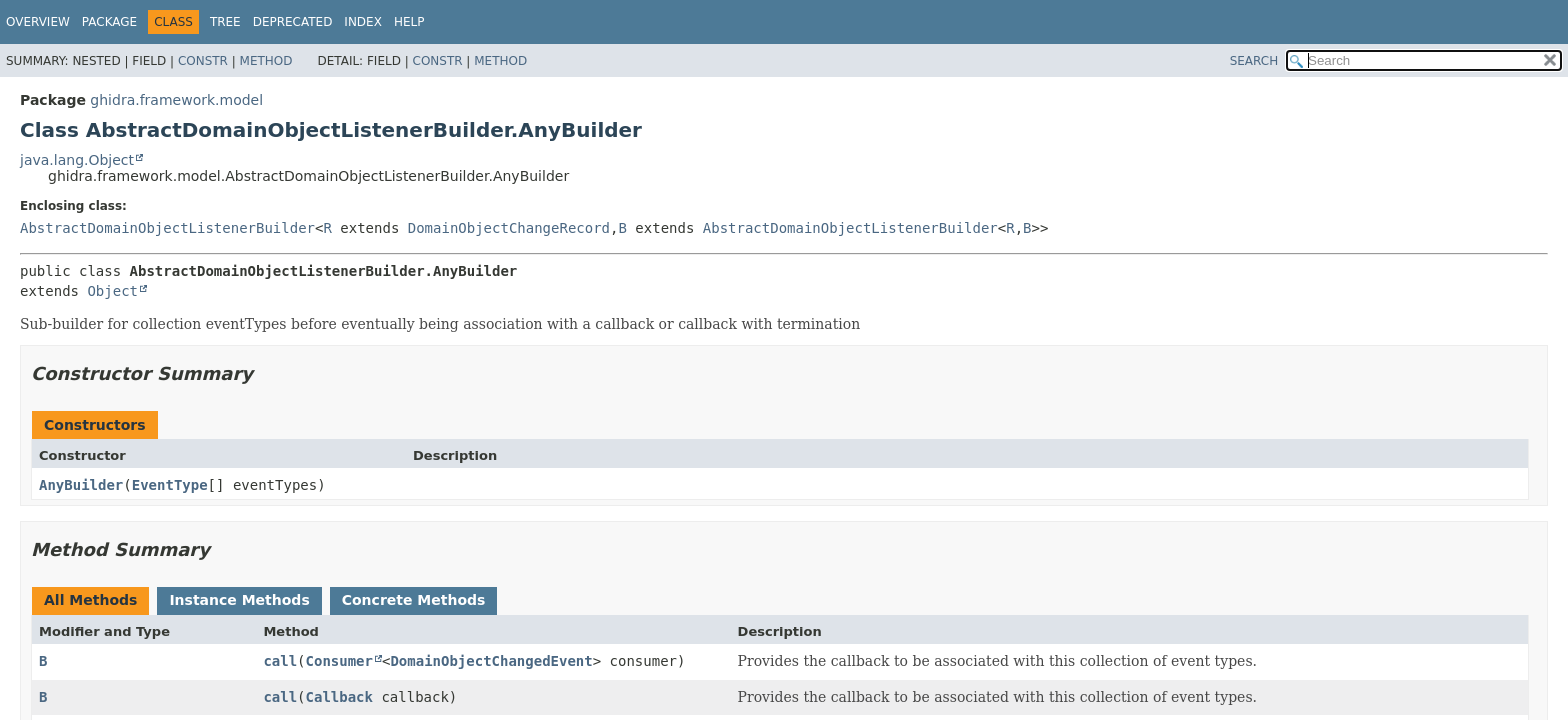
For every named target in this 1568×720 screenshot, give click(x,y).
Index (363, 22)
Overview (38, 22)
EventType (170, 485)
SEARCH (1254, 61)
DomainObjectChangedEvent (491, 661)
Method (266, 61)
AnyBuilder (81, 485)
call (280, 661)
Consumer (339, 661)
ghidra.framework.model (176, 100)
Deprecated (293, 22)
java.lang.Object (77, 160)
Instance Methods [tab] (239, 600)
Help (409, 22)
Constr (203, 61)
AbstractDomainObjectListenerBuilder (167, 228)
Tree (225, 22)
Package (109, 22)
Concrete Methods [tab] (414, 600)
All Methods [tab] (90, 600)
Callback (339, 697)
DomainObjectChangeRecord (509, 228)
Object (112, 291)
